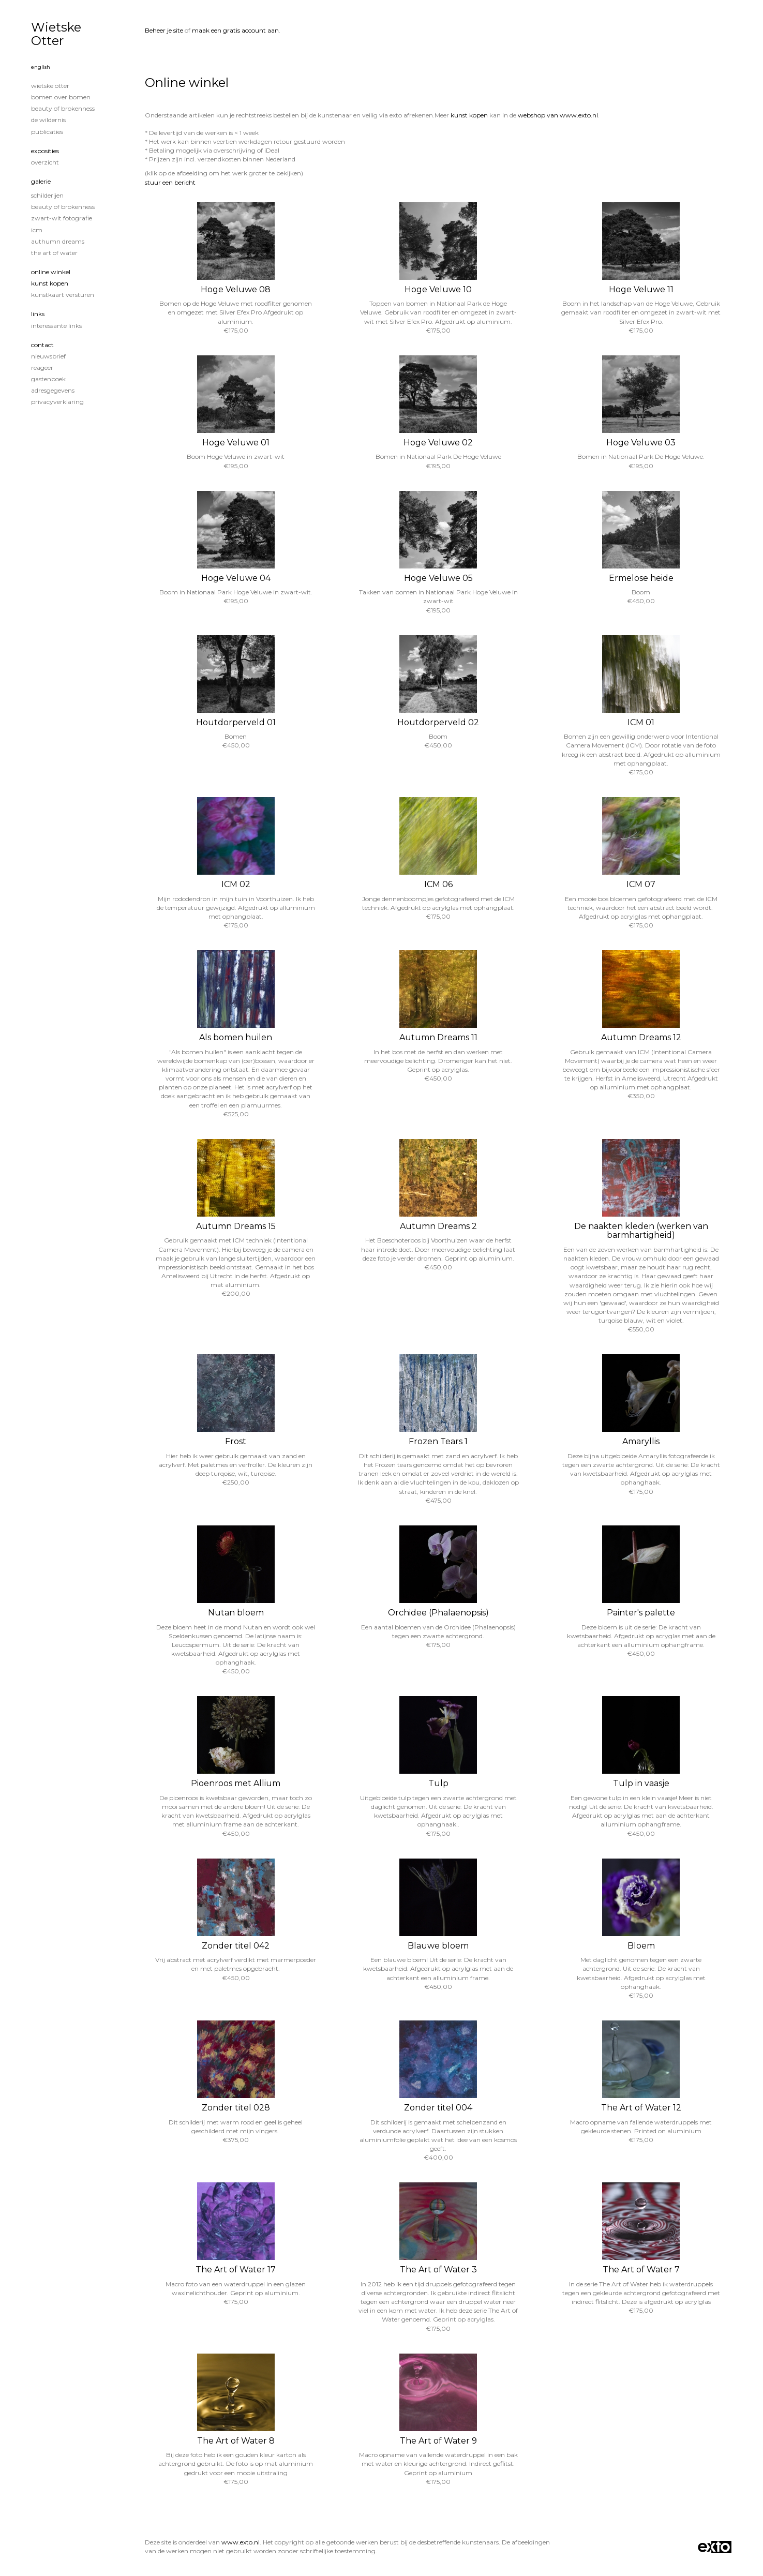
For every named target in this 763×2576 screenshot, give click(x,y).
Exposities (45, 151)
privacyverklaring (57, 402)
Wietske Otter (56, 34)
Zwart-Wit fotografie (61, 218)
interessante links (56, 326)
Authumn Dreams (57, 241)
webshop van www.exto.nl (558, 115)
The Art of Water (54, 253)
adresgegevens (52, 390)
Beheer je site (164, 30)
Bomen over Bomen (61, 97)
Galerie (41, 181)
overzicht (45, 162)
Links (37, 314)
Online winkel (50, 272)
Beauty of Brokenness (63, 108)
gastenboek (48, 379)
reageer (42, 367)
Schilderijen (47, 195)
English (40, 67)
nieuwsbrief (48, 356)
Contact (42, 345)
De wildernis (48, 120)
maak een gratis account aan (235, 30)
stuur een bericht (170, 182)
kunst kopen (469, 115)
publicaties (47, 132)
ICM (36, 230)
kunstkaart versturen (62, 294)
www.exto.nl (240, 2542)
